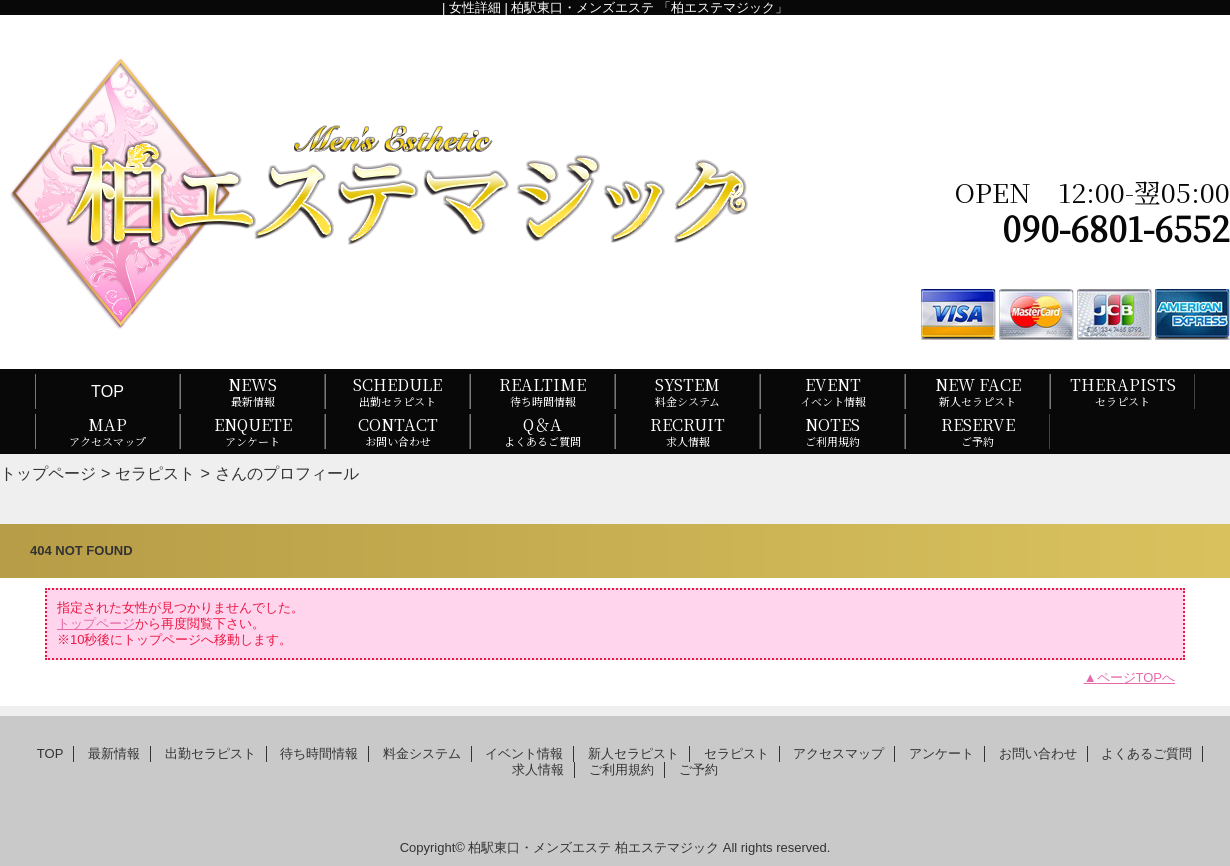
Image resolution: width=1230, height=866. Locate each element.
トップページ (48, 473)
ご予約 (698, 769)
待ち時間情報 (319, 753)
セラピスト (155, 473)
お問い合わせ (1038, 753)
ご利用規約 (621, 769)
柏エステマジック (667, 847)
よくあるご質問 (1146, 753)
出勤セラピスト (210, 753)
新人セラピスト (633, 753)
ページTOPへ (1136, 677)
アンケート (941, 753)
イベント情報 (524, 753)
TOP (107, 391)
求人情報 (538, 769)
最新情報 (114, 753)
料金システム (422, 753)
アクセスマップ (838, 753)
